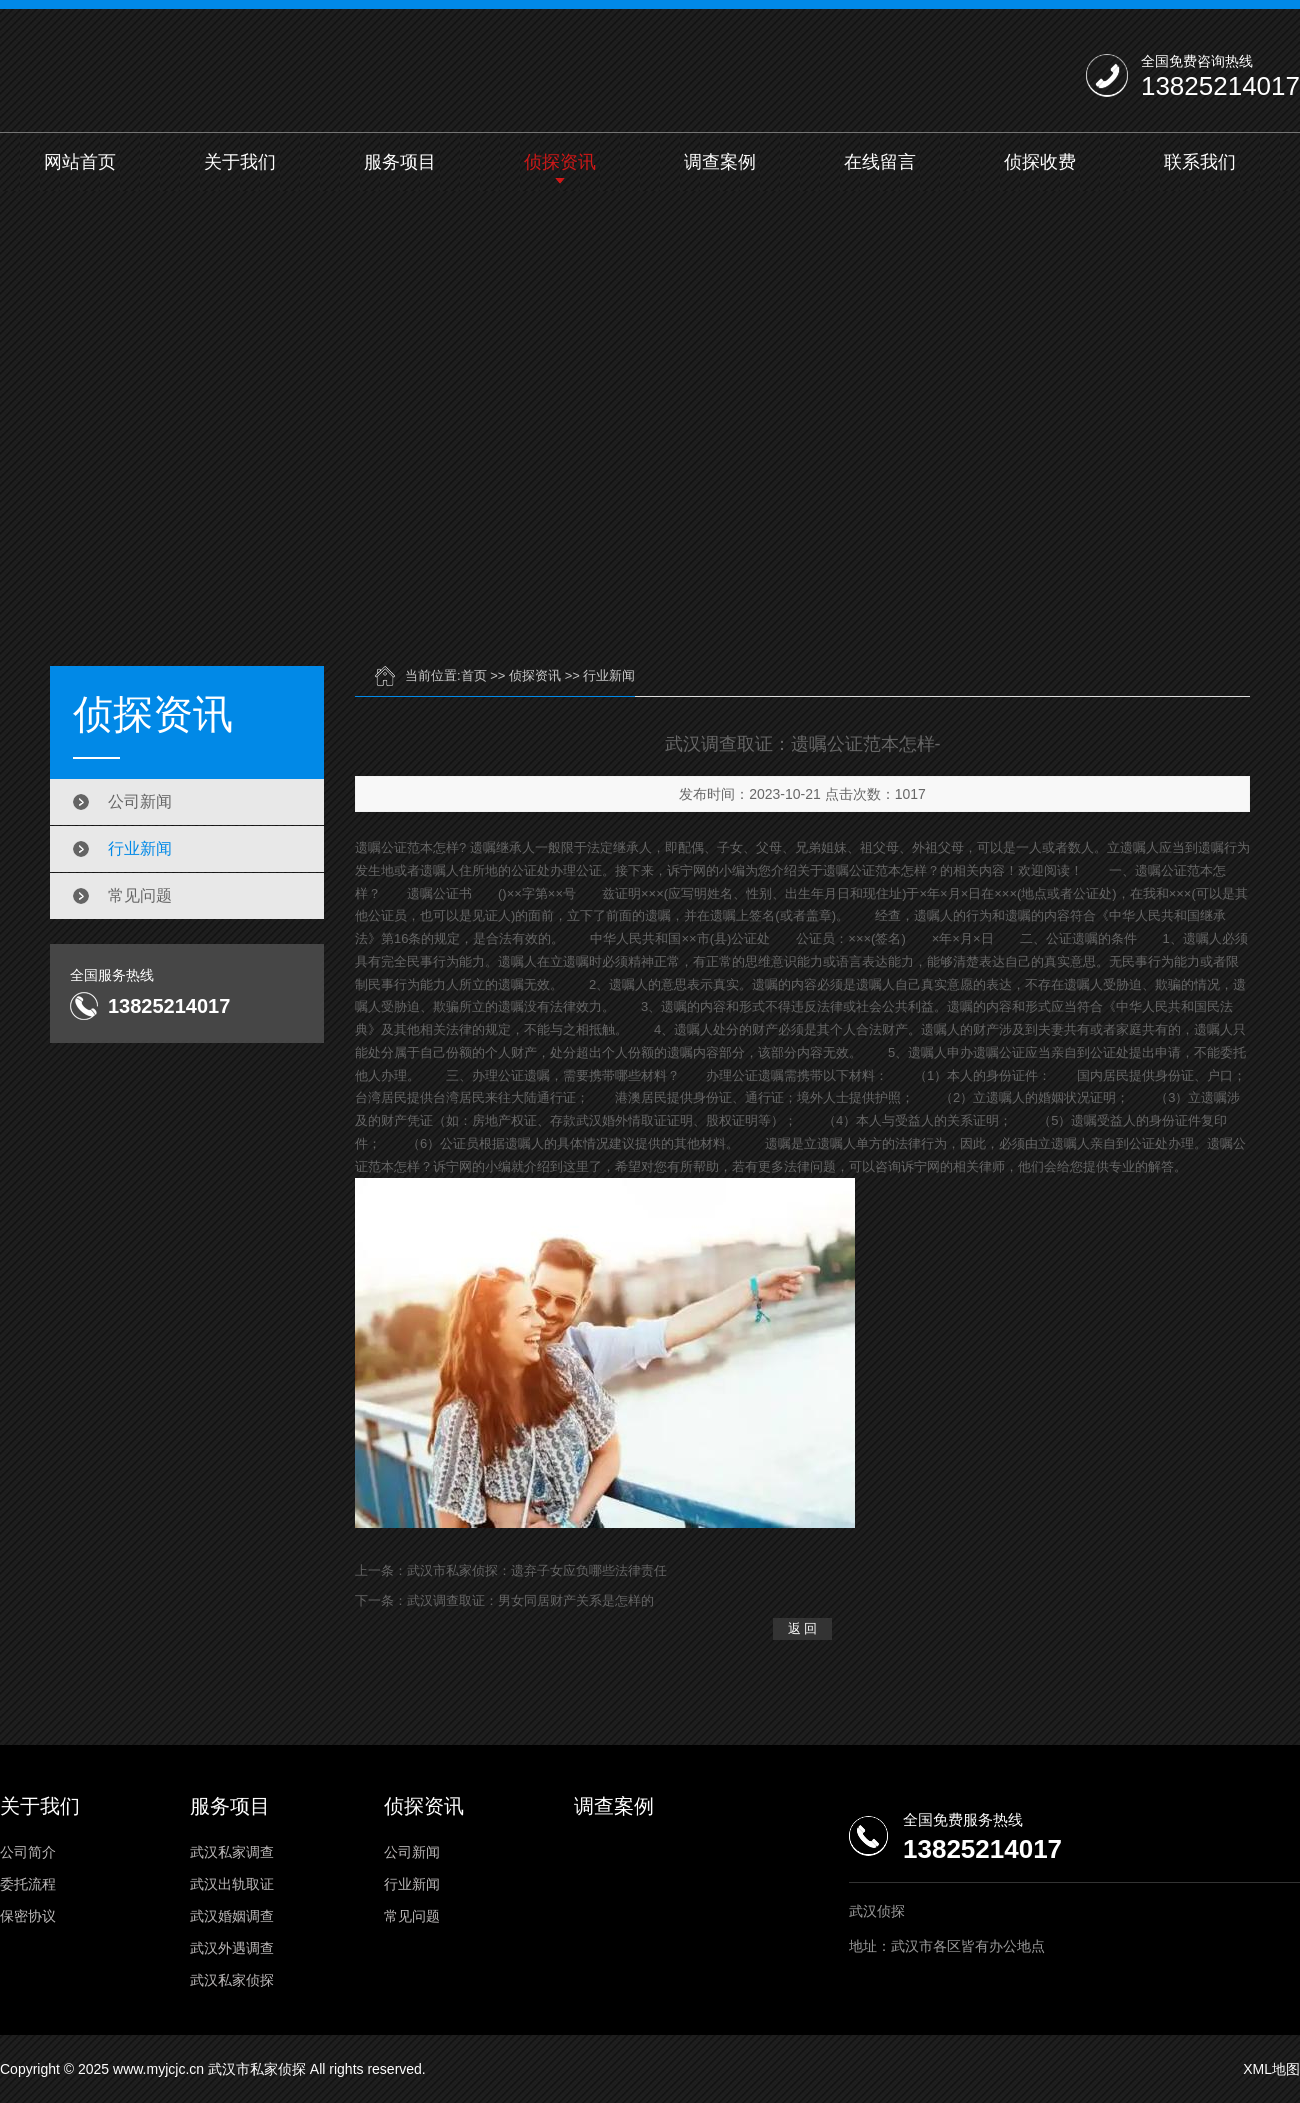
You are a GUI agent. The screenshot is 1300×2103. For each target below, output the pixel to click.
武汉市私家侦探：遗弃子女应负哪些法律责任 (537, 1570)
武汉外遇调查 (232, 1948)
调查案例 (720, 162)
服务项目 (400, 162)
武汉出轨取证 (232, 1884)
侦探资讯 (560, 162)
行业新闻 (140, 848)
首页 (474, 675)
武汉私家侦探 (232, 1980)
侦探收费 (1040, 162)
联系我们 (1200, 162)
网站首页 (80, 162)
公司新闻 (140, 801)
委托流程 (28, 1884)
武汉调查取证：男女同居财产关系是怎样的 (530, 1600)
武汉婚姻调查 (232, 1916)
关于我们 (240, 162)
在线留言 (880, 162)
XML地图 (1271, 2069)
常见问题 (140, 895)
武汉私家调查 (232, 1852)
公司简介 (28, 1852)
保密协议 (28, 1916)
